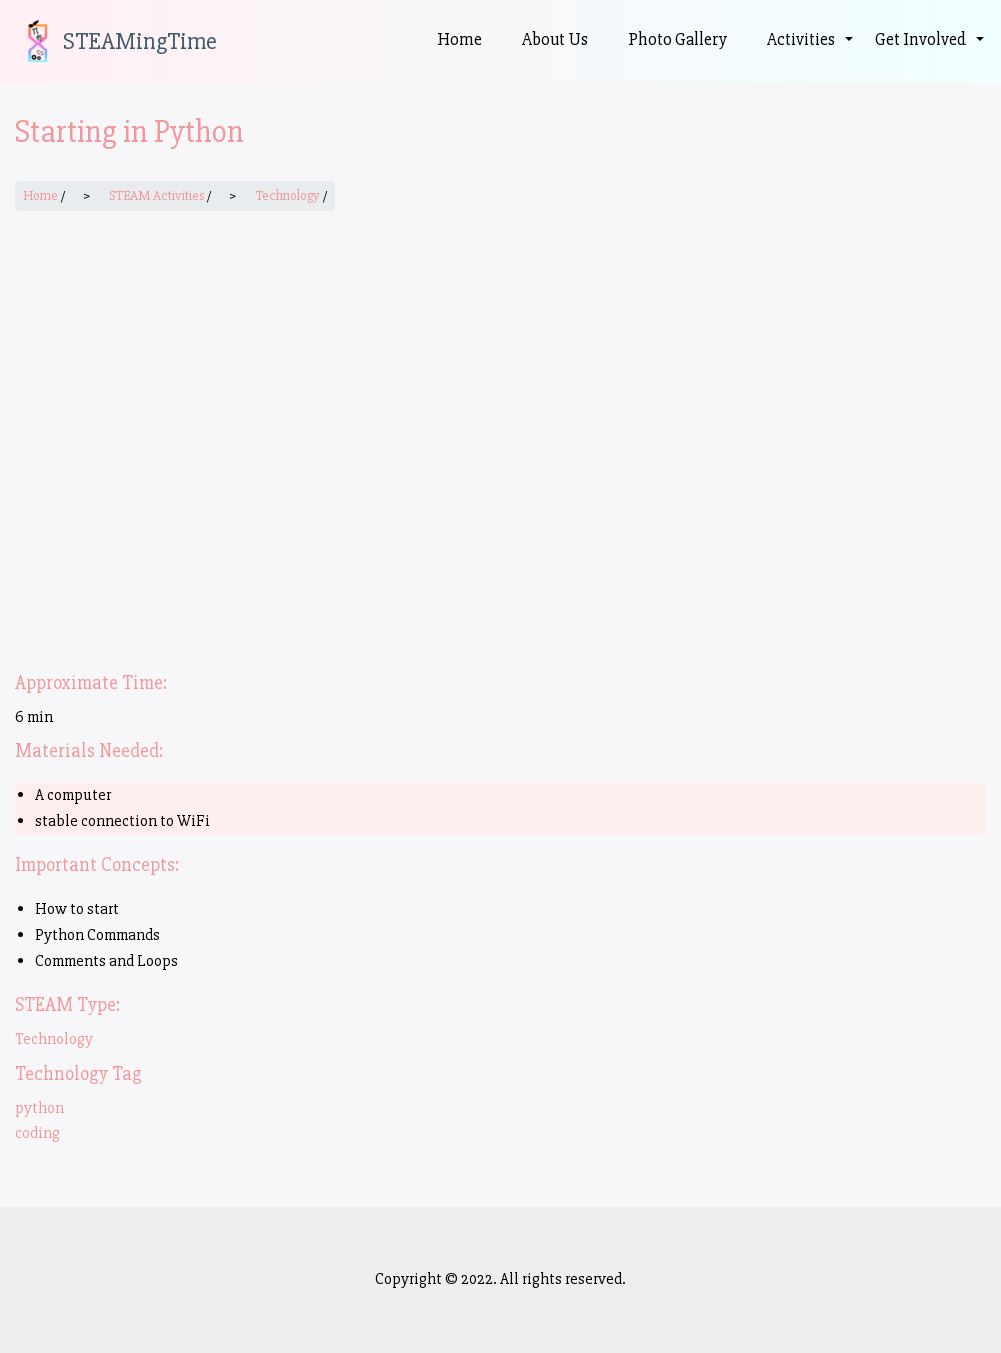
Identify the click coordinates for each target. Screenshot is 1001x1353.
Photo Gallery (677, 39)
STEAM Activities (156, 195)
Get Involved (930, 51)
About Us (555, 39)
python (39, 1108)
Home (459, 39)
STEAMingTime (140, 42)
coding (37, 1133)
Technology (287, 195)
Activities (811, 51)
